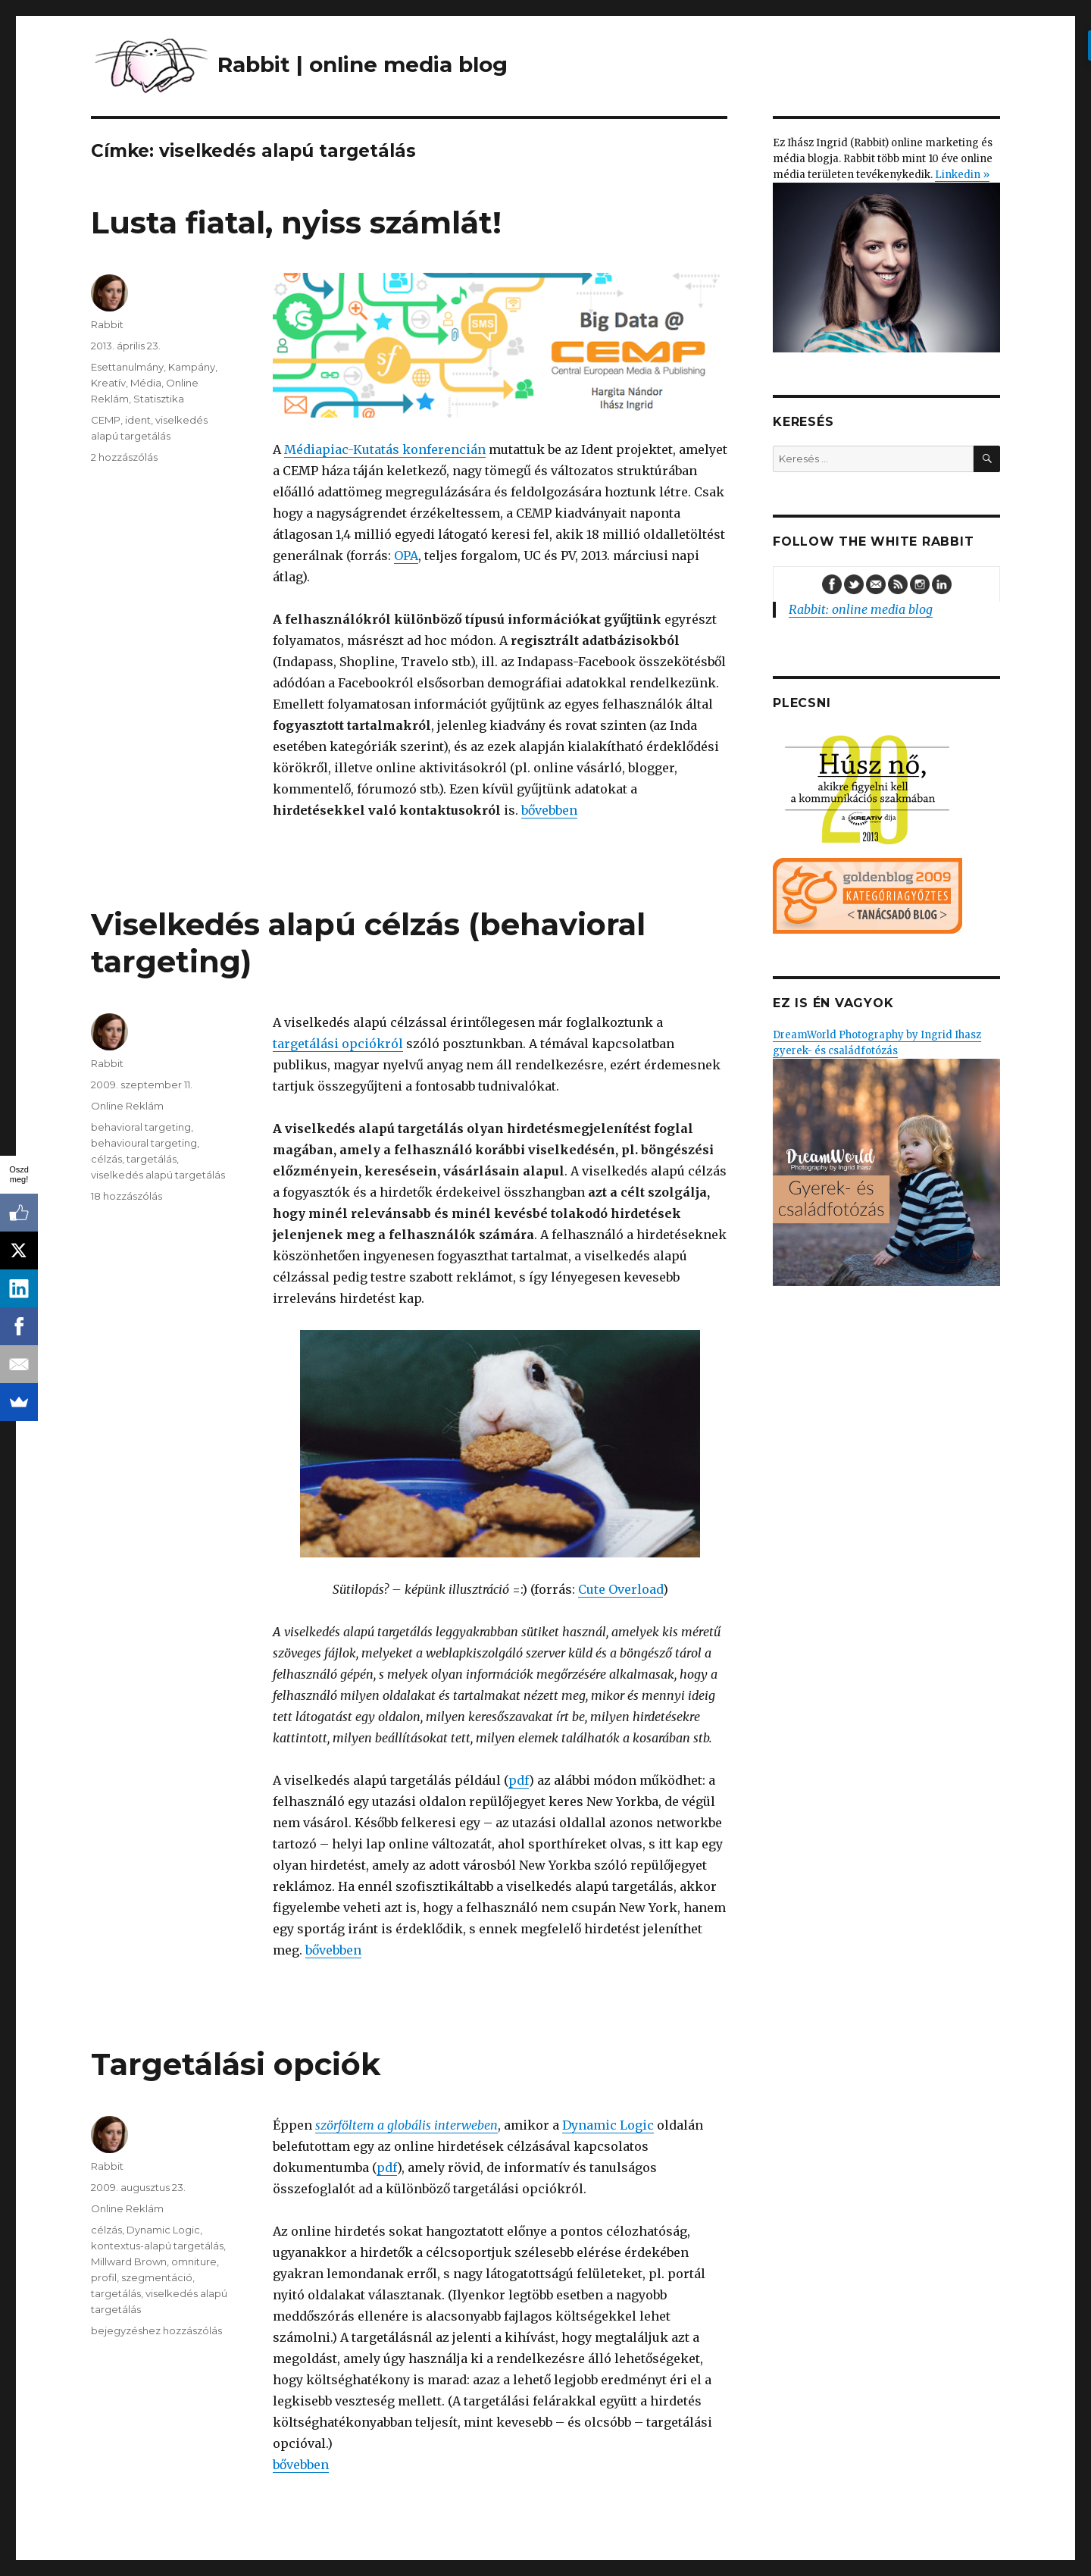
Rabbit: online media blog (861, 609)
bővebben (549, 810)
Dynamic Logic (608, 2125)
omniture (194, 2261)
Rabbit (107, 324)
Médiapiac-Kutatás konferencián (385, 449)
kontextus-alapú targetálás (157, 2246)
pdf (518, 1780)
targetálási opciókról (338, 1043)
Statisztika (158, 399)
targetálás (152, 1159)
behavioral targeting (141, 1127)
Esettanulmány (127, 367)
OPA (406, 555)
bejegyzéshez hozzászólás (156, 2330)
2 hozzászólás (124, 457)
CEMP (105, 420)
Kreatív (108, 383)
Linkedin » (962, 174)
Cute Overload (620, 1589)
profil (104, 2277)
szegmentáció (156, 2277)
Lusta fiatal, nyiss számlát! (296, 222)
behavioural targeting (144, 1143)
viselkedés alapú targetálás (158, 1175)
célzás (106, 1159)
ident (138, 420)
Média (145, 383)
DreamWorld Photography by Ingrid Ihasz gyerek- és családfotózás (886, 1157)
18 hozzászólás (126, 1196)
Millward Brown (129, 2261)
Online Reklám (127, 1106)
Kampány (191, 367)
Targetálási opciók (235, 2064)
